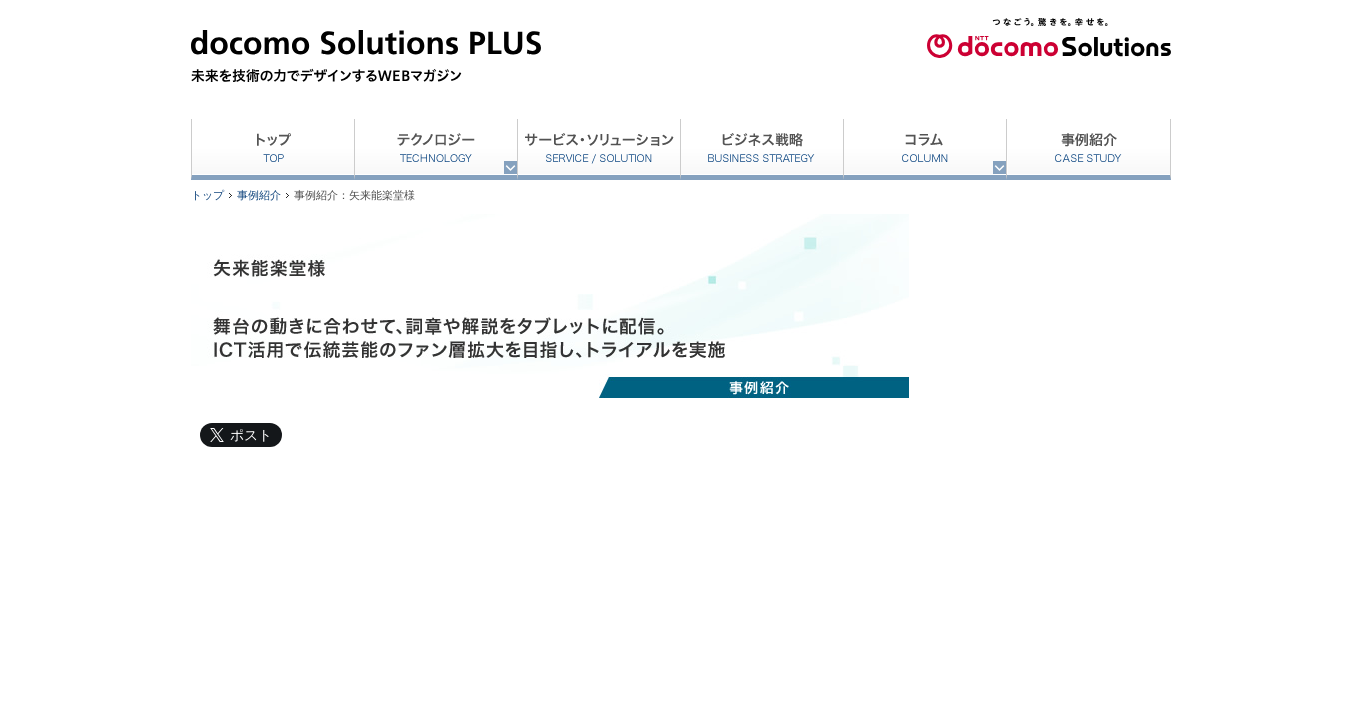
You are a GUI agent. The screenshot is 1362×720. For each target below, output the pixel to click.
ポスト (251, 435)
